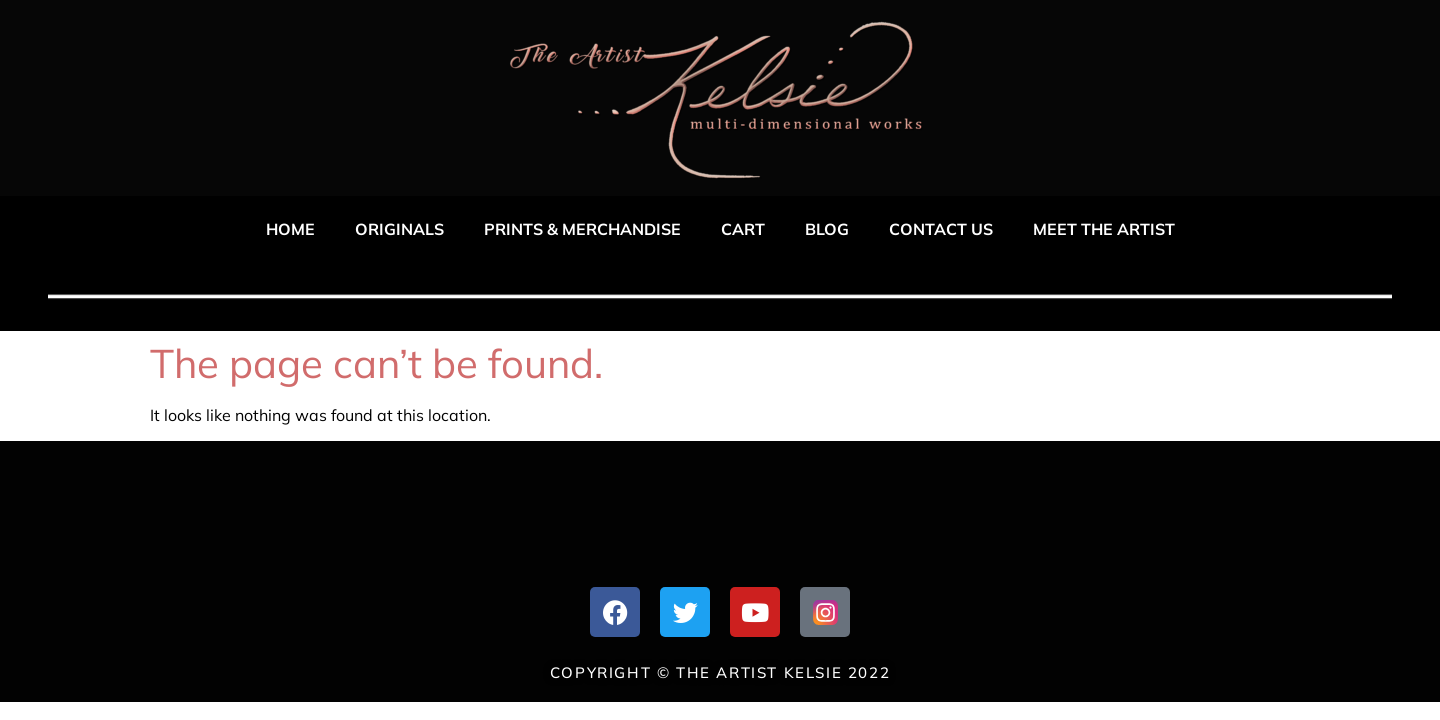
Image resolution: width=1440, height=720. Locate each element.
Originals (399, 229)
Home (290, 229)
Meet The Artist (1104, 229)
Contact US (941, 229)
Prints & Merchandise (582, 229)
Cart (743, 229)
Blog (827, 229)
